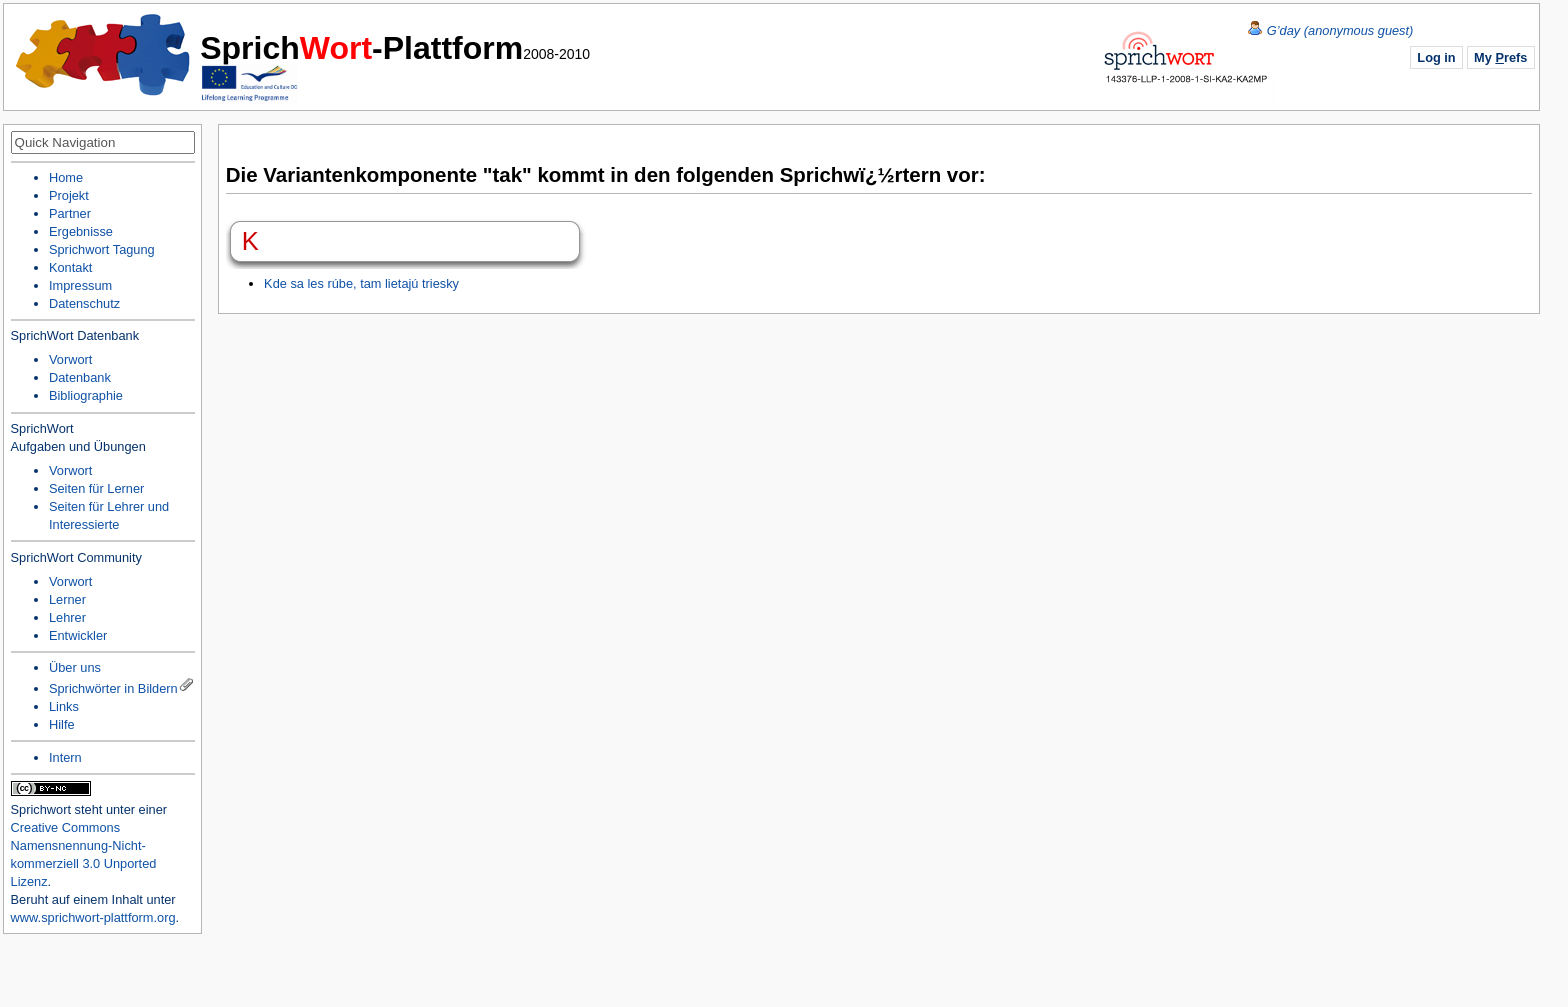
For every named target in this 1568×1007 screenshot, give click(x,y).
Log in (1436, 57)
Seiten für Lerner (96, 488)
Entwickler (78, 635)
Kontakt (70, 267)
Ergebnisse (81, 231)
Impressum (80, 285)
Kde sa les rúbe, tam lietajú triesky (361, 283)
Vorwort (70, 359)
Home (104, 55)
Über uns (75, 667)
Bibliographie (86, 395)
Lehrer (67, 617)
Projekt (69, 195)
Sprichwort (41, 809)
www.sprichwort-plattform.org (93, 917)
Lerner (67, 599)
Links (64, 706)
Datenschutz (84, 303)
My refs (1500, 57)
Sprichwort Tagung (102, 249)
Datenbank (80, 377)
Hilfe (62, 724)
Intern (65, 757)
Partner (70, 213)
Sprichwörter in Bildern (113, 688)
